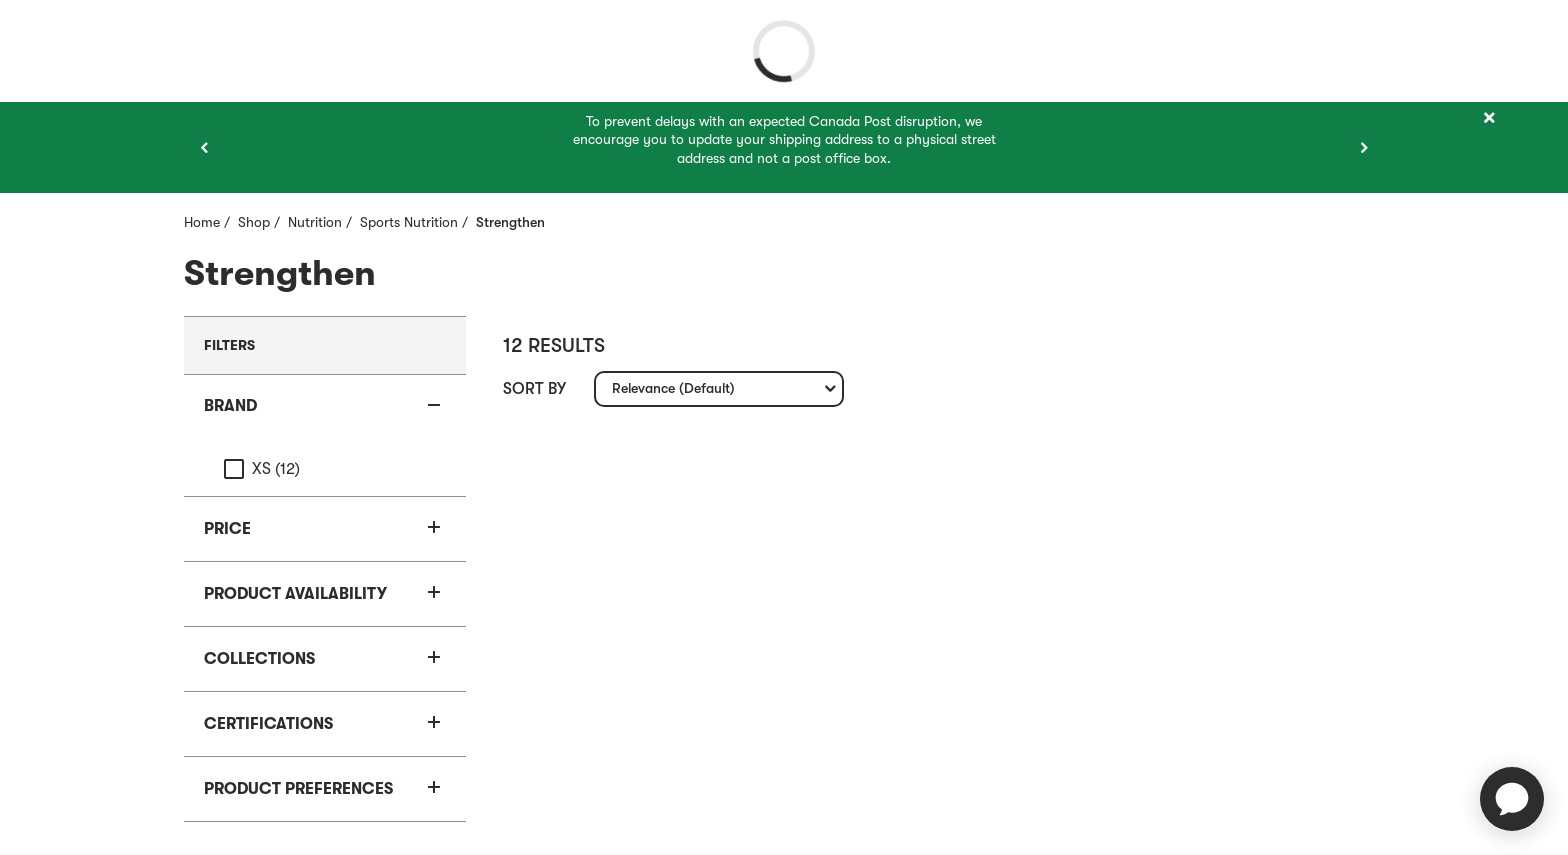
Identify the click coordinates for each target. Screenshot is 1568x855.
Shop (254, 222)
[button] (325, 407)
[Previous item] (204, 148)
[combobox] (719, 389)
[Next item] (1364, 148)
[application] (1512, 799)
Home (202, 222)
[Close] (1489, 118)
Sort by (534, 389)
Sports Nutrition (409, 222)
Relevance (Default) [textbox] (673, 392)
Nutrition (315, 222)
